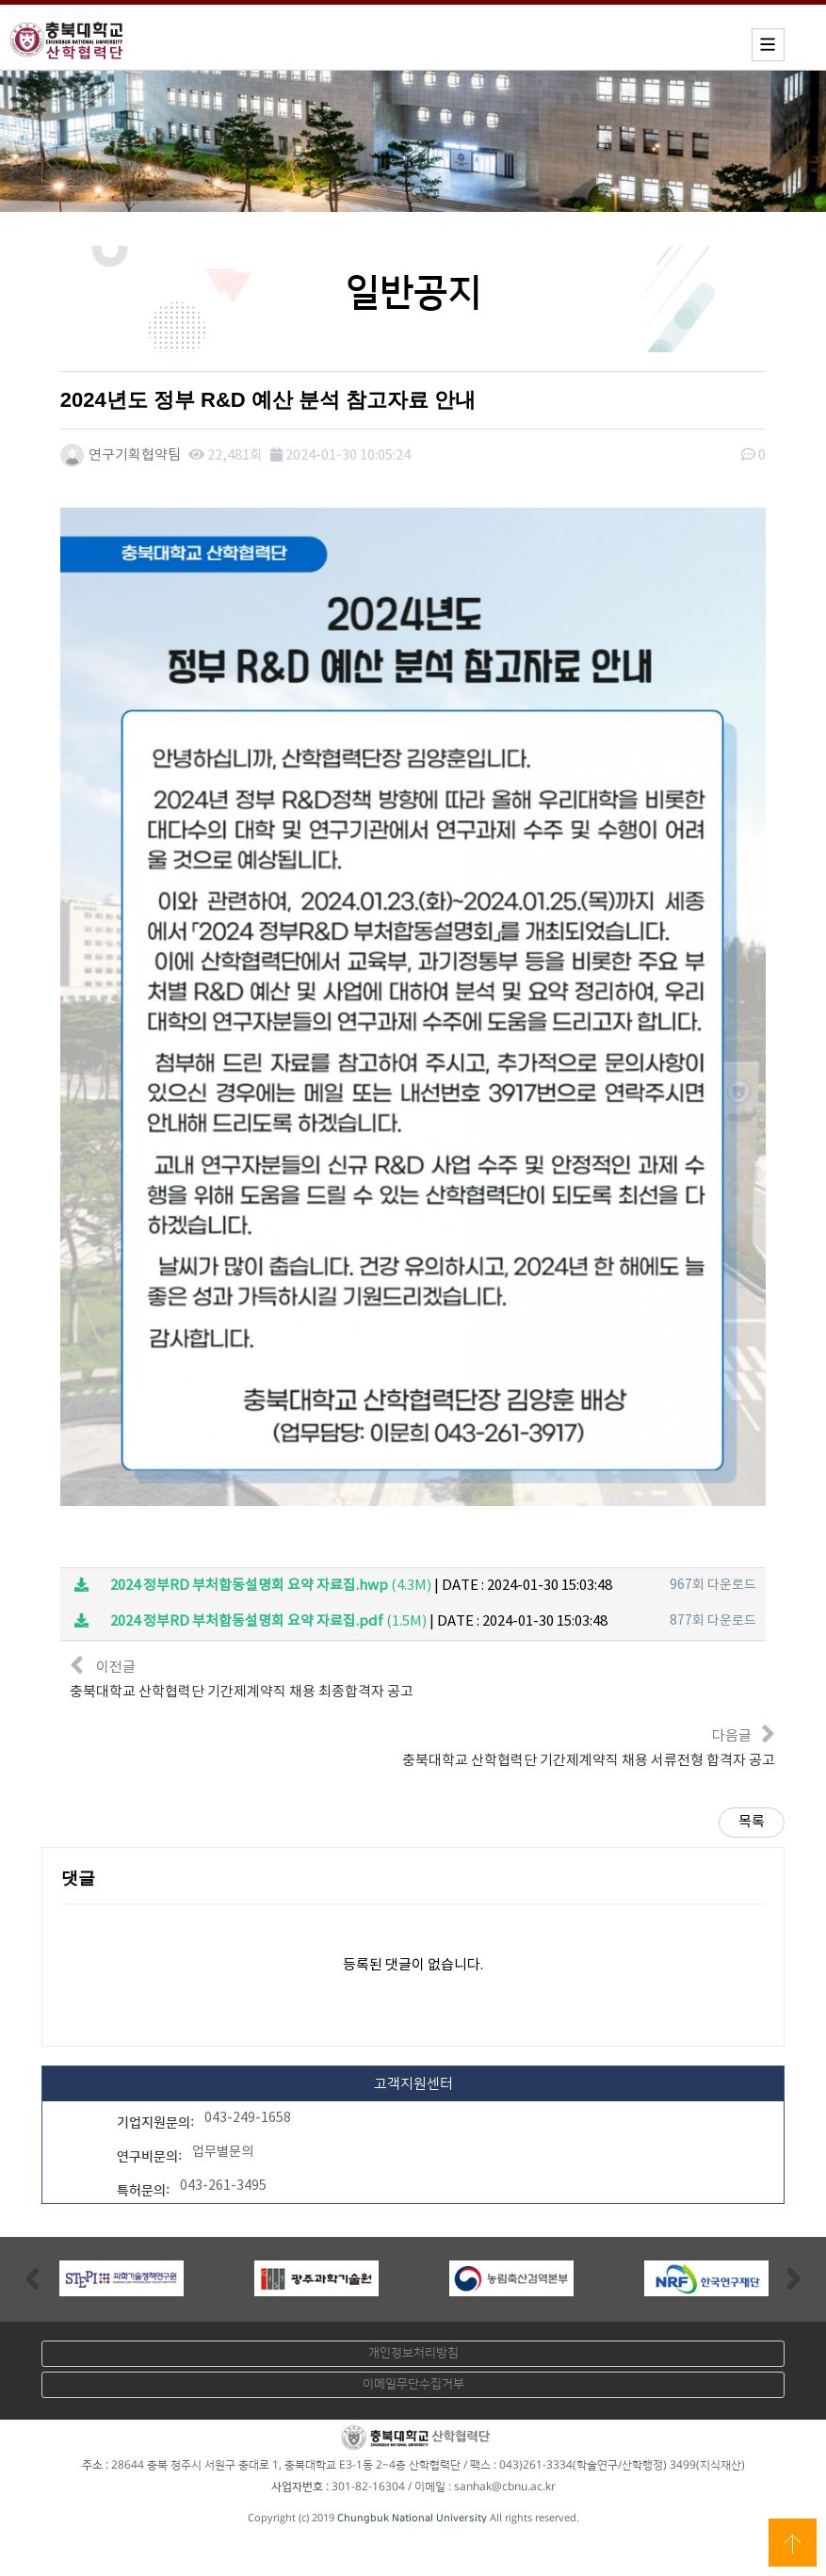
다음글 (588, 1744)
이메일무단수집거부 (413, 2383)
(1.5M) (250, 1620)
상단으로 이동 (793, 2543)
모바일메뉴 (768, 44)
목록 (751, 1821)
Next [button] (794, 2277)
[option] (121, 2277)
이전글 (241, 1675)
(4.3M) (252, 1585)
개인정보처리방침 (413, 2351)
